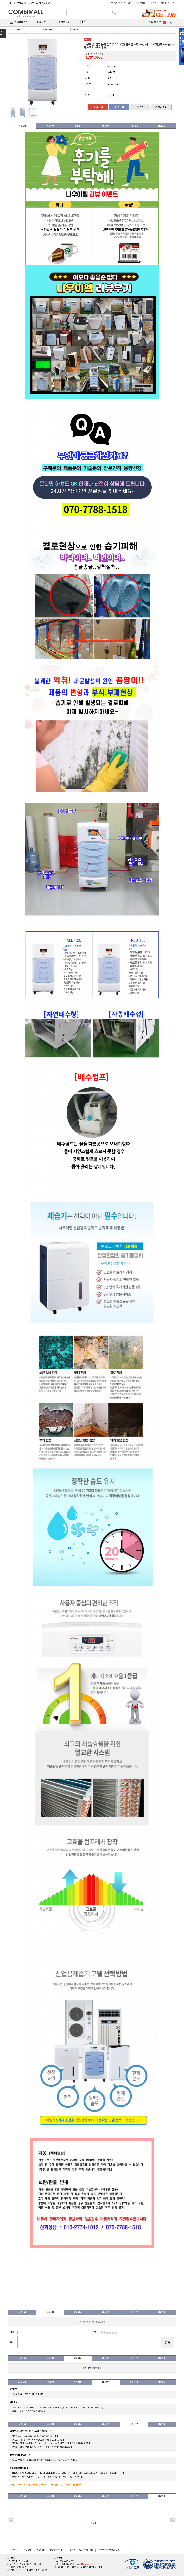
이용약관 (40, 2550)
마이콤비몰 (151, 3)
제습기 (17, 30)
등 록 (167, 2342)
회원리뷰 (50, 126)
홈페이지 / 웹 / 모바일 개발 (81, 2550)
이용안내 (27, 2550)
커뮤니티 (171, 3)
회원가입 (122, 3)
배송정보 (106, 126)
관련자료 (78, 126)
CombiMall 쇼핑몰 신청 (108, 2550)
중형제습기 (75, 30)
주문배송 (141, 3)
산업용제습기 (48, 30)
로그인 (114, 3)
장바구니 (132, 3)
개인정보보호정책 (56, 2550)
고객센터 (162, 3)
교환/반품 (134, 126)
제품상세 (22, 126)
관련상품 (162, 126)
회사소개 (14, 2550)
